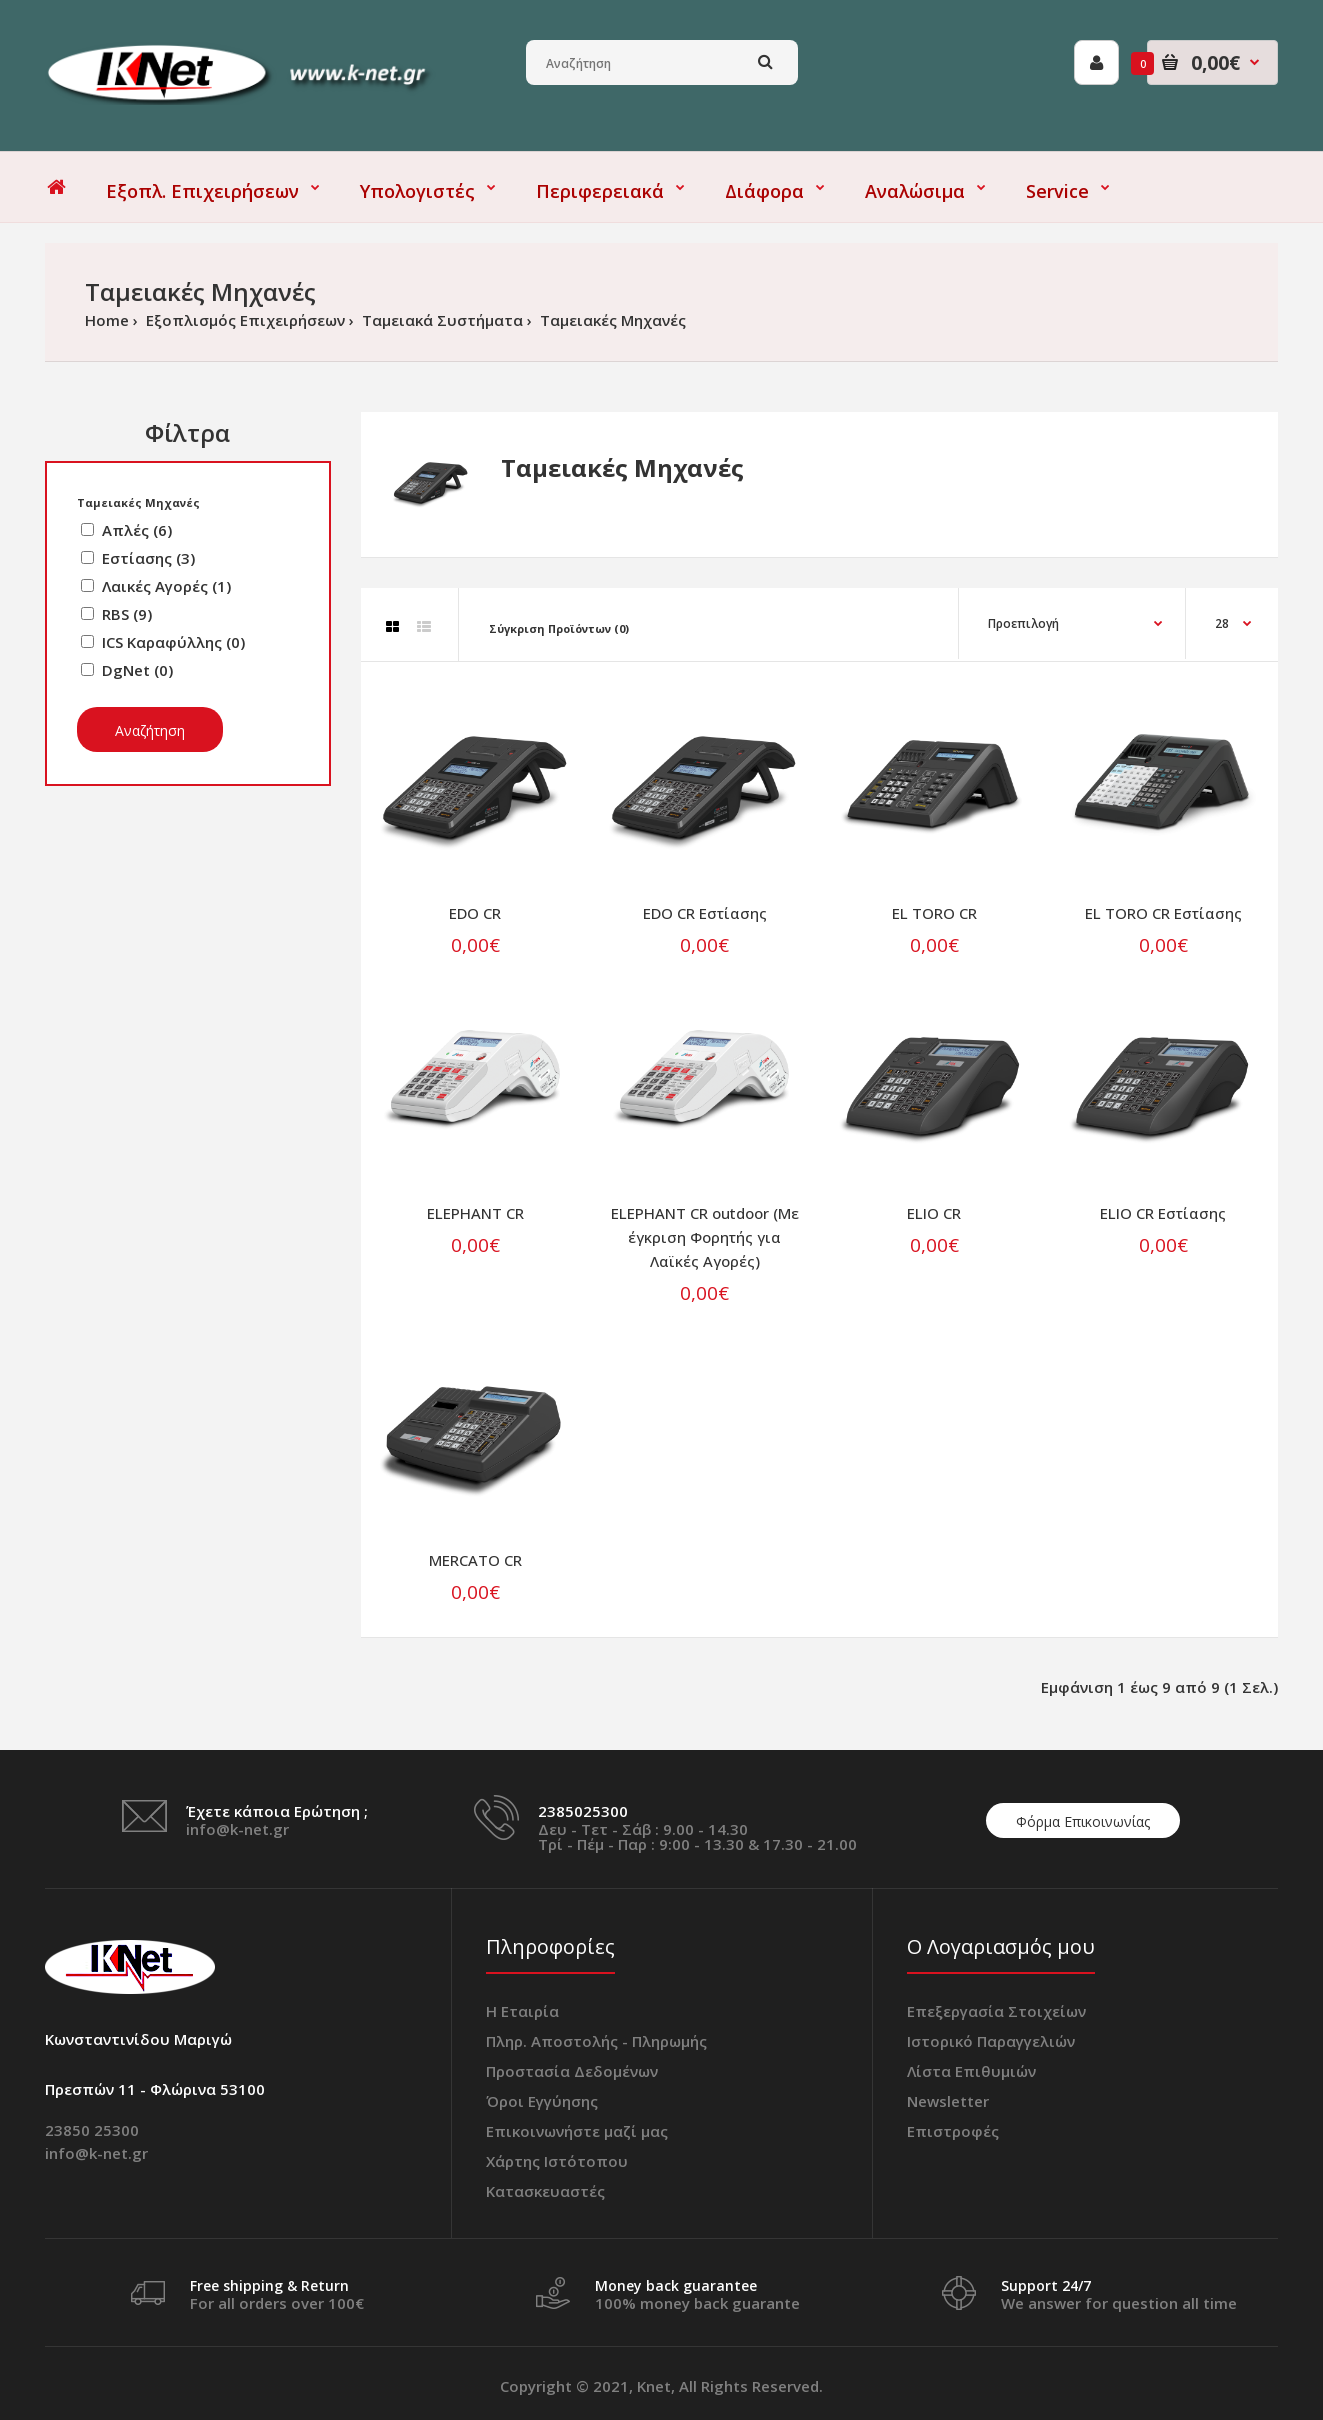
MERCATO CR (475, 1560)
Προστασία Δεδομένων (572, 2071)
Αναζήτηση (150, 730)
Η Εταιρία (522, 2011)
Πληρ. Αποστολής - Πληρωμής (596, 2041)
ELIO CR (934, 1213)
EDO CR (475, 913)
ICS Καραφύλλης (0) (173, 642)
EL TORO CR (934, 913)
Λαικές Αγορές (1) (166, 586)
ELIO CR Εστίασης (1163, 1213)
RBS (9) (127, 614)
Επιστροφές (953, 2131)
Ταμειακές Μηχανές (611, 320)
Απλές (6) (137, 530)
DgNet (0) (137, 670)
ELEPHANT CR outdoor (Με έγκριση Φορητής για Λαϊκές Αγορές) (705, 1237)
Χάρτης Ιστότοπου (557, 2161)
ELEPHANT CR (475, 1213)
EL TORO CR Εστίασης (1163, 913)
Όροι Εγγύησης (542, 2101)
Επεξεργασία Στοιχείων (996, 2011)
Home (107, 320)
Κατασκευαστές (545, 2191)
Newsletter (948, 2101)
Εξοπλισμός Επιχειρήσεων (243, 320)
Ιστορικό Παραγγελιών (991, 2041)
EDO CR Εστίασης (705, 913)
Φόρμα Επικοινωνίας (1083, 1821)
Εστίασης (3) (148, 558)
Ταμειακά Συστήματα (440, 320)
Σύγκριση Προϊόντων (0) (559, 628)
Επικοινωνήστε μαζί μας (577, 2131)
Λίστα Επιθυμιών (971, 2071)
